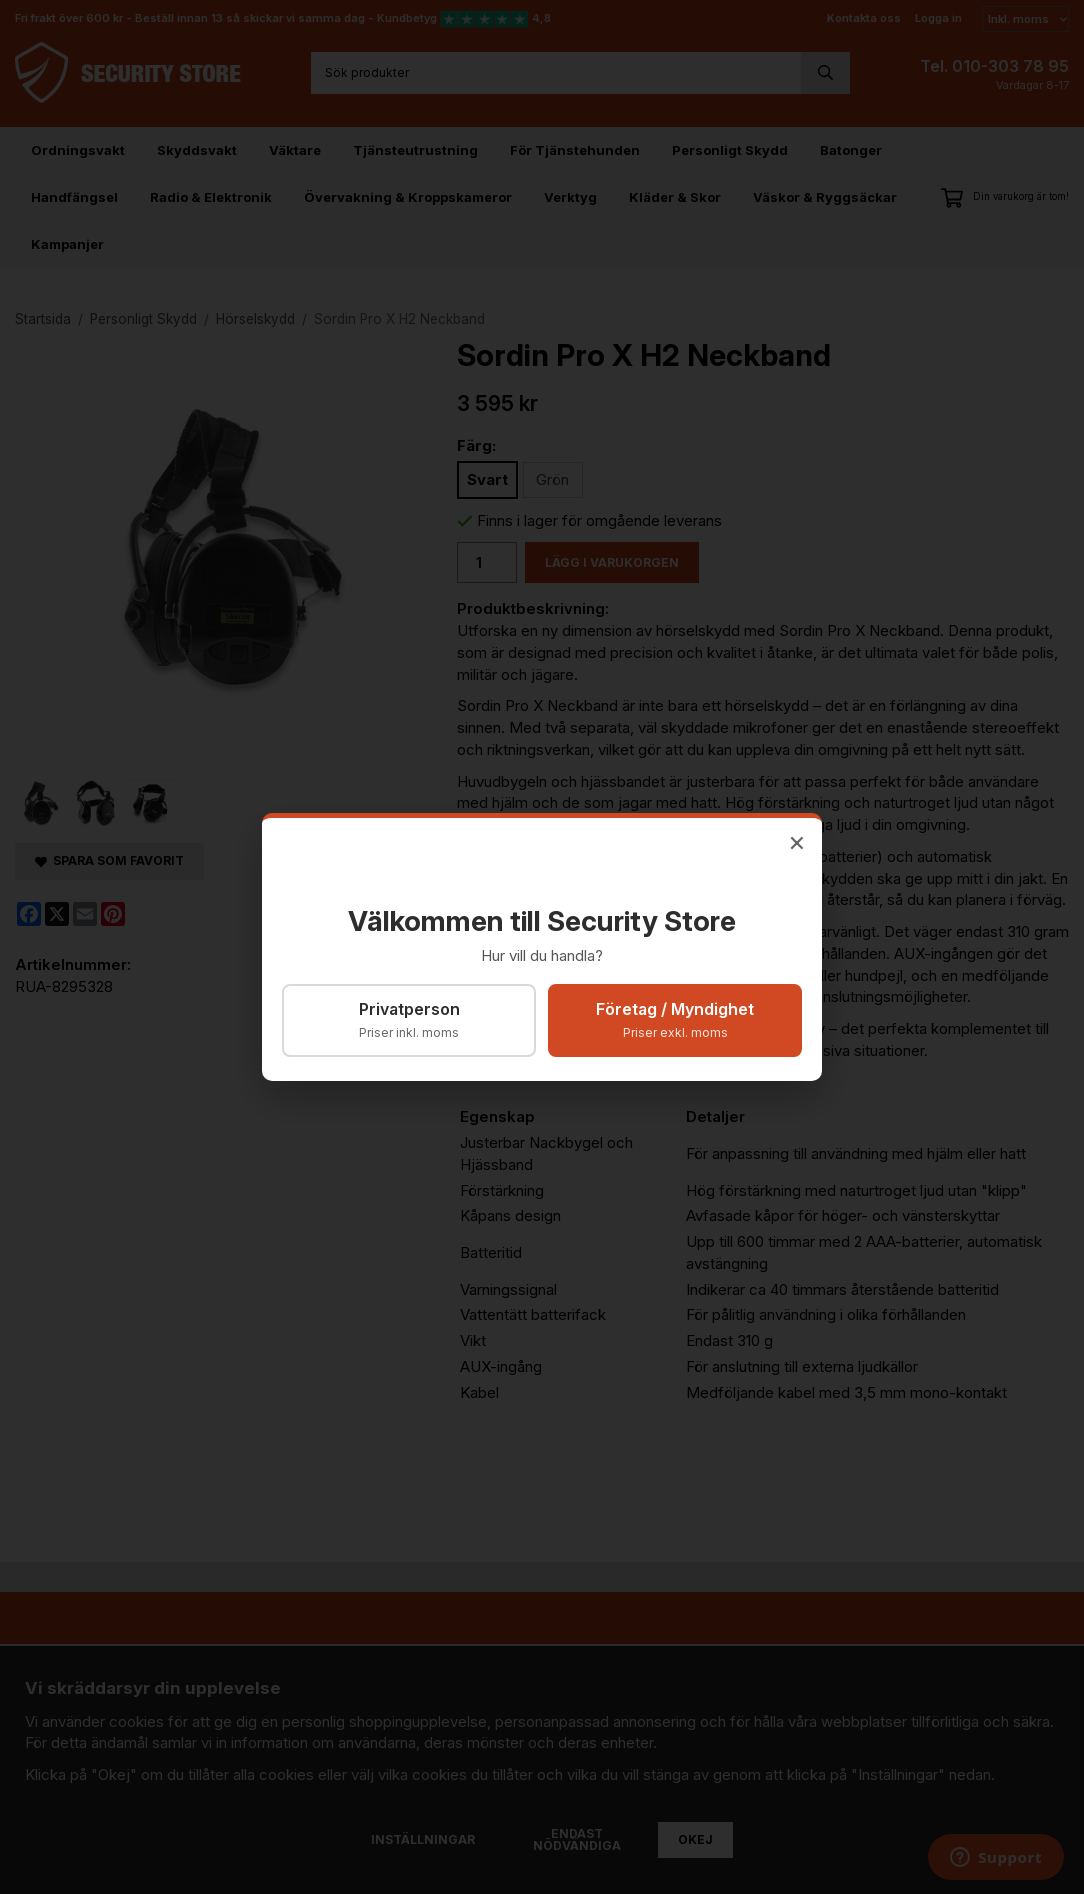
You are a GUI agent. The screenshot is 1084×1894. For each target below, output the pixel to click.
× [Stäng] (797, 841)
